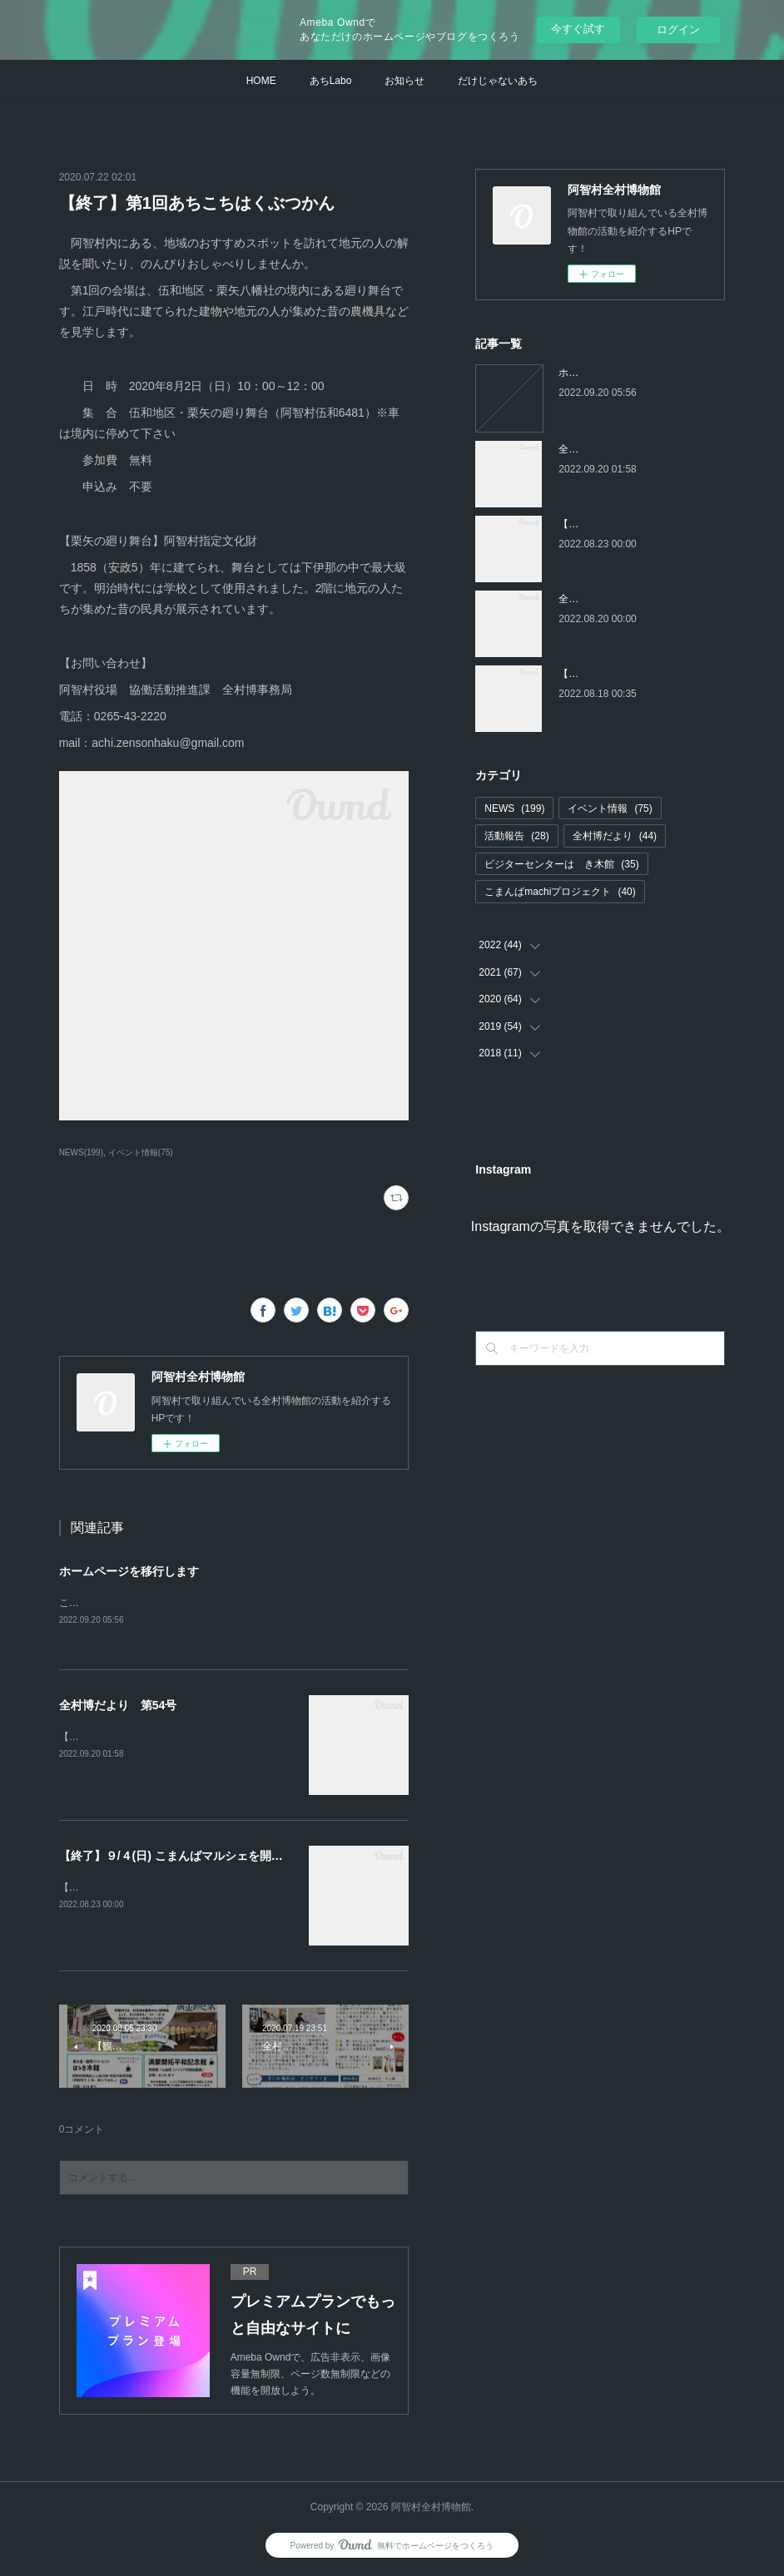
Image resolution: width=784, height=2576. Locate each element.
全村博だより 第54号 (118, 1706)
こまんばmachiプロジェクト (559, 891)
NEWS (514, 808)
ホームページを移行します (129, 1571)
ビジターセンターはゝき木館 (561, 864)
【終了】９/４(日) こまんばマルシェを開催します (188, 1856)
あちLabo (331, 81)
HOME (261, 81)
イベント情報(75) (140, 1152)
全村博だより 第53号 (608, 599)
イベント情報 (610, 808)
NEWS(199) (81, 1152)
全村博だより (615, 836)
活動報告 (516, 836)
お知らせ (404, 81)
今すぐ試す (578, 28)
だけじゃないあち (498, 81)
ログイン (678, 29)
